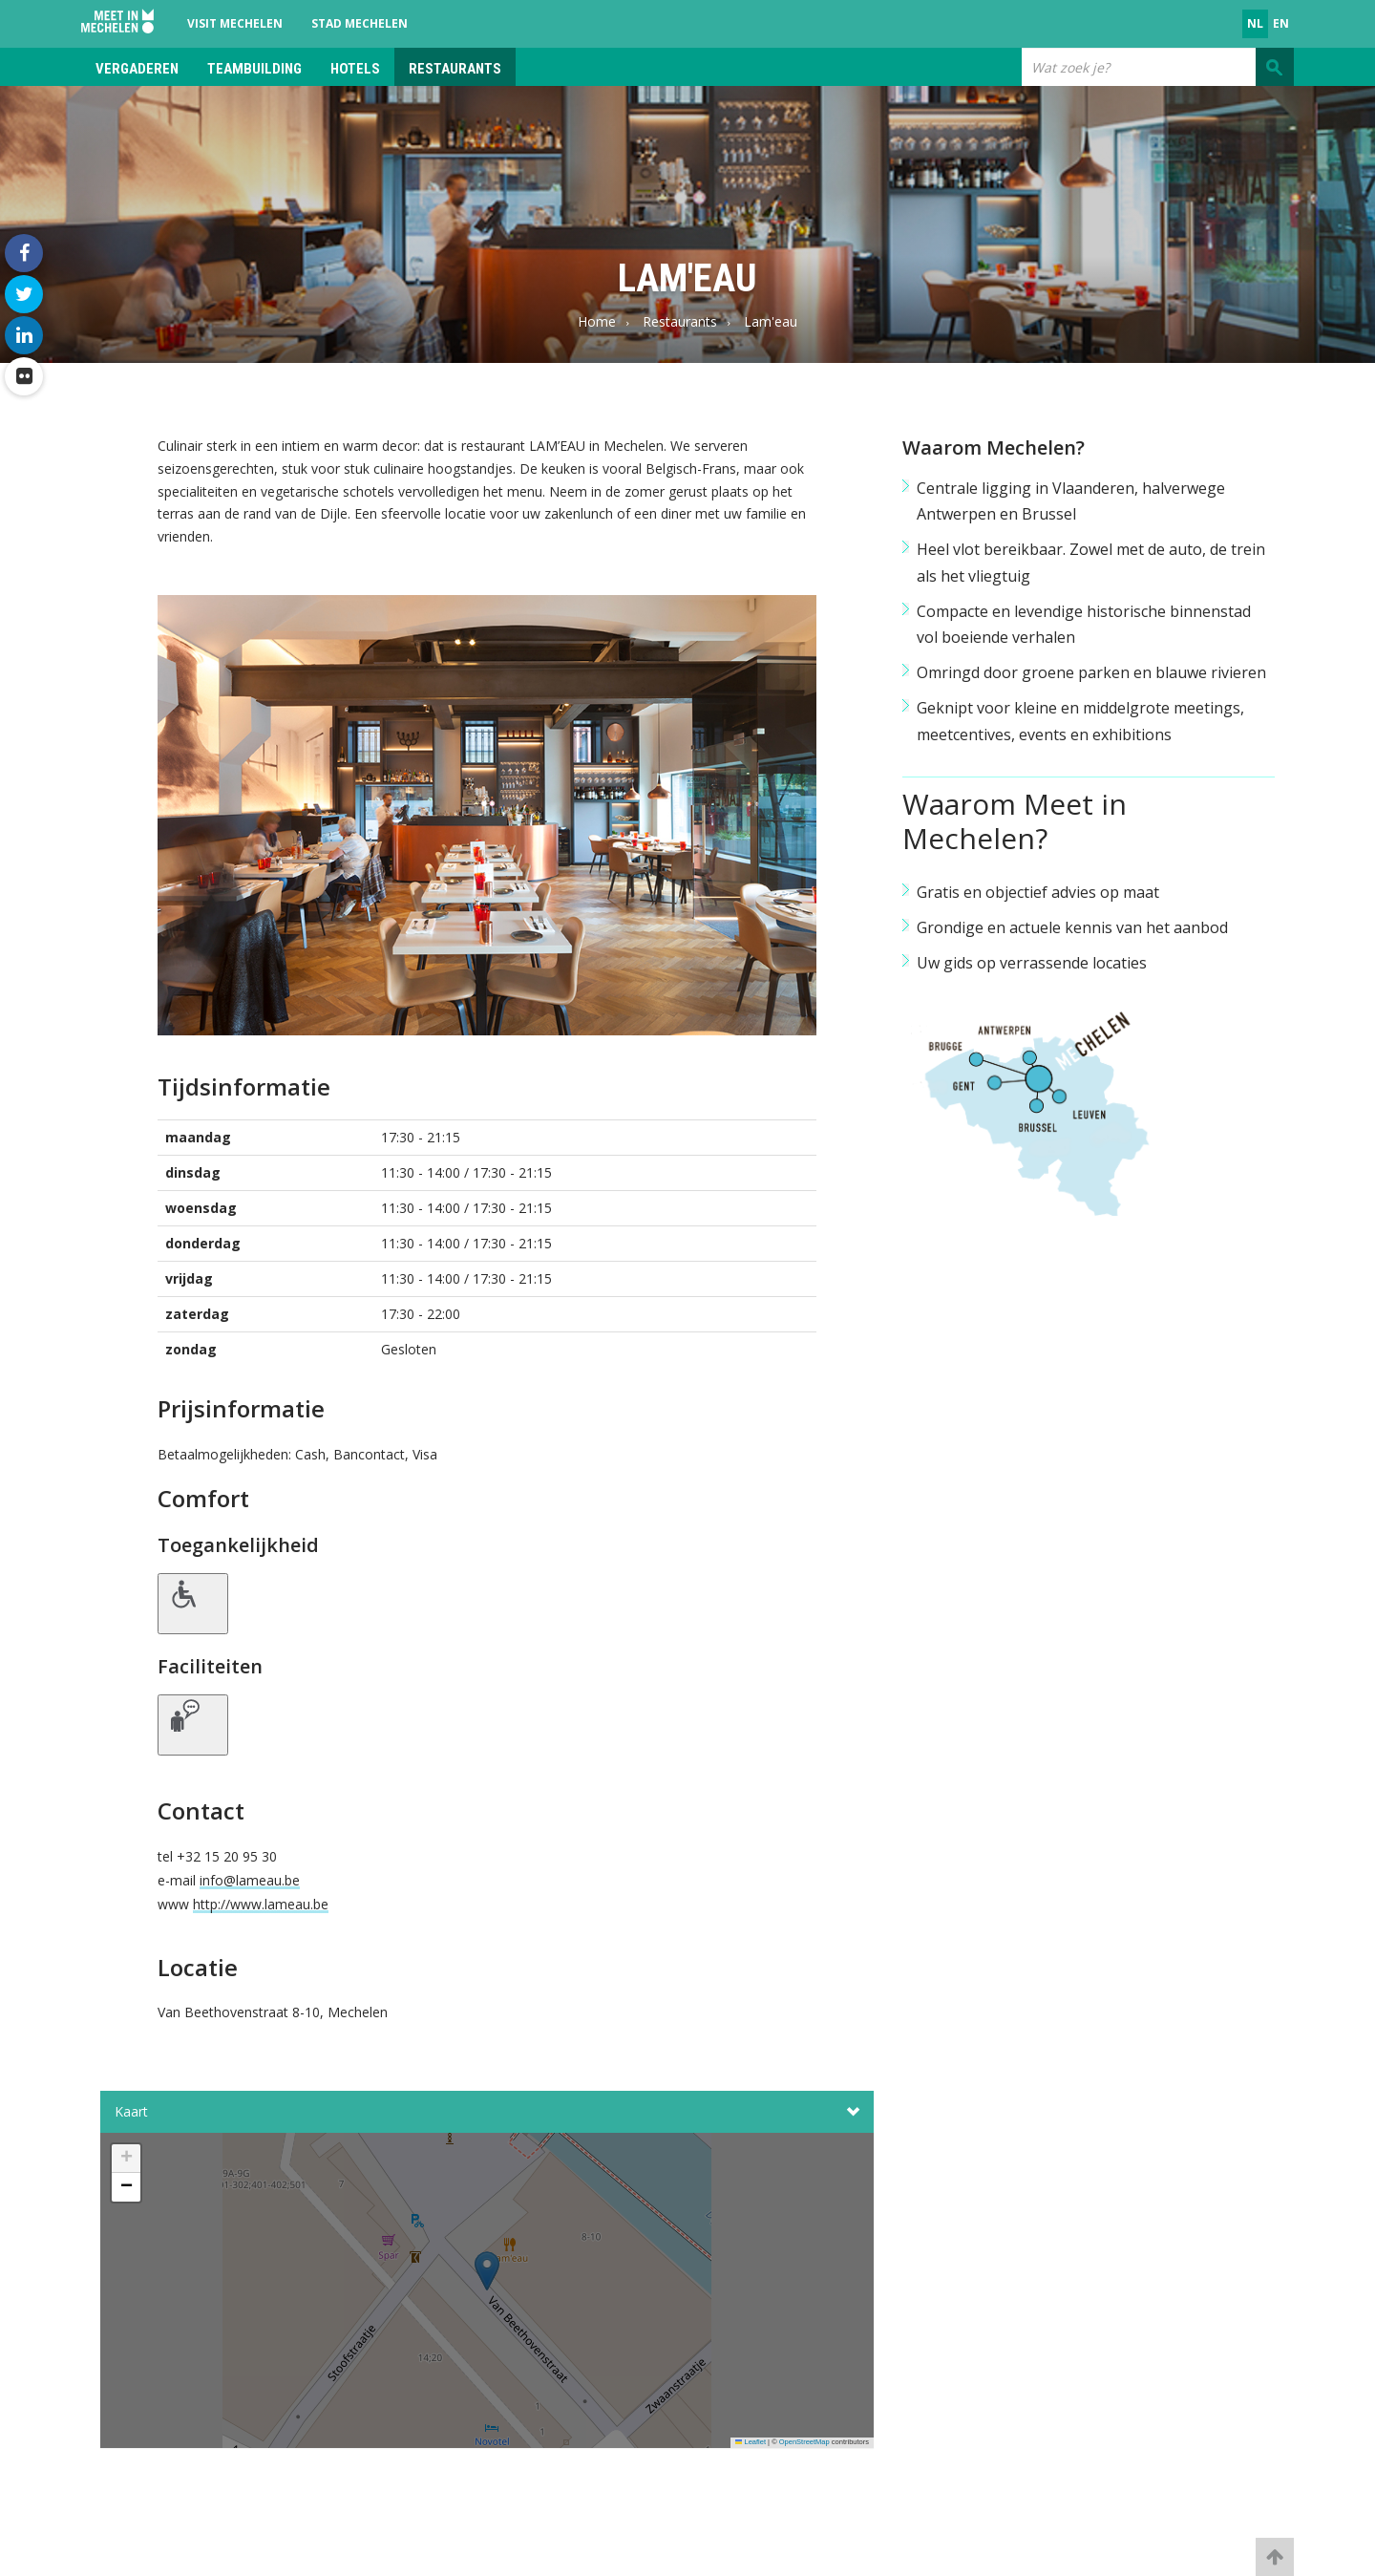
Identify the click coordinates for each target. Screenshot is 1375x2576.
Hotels (355, 68)
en (1281, 23)
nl (1255, 23)
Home (597, 321)
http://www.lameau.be (260, 1904)
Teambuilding (254, 68)
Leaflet (750, 2442)
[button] (487, 2296)
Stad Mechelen (359, 23)
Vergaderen (137, 68)
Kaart (487, 2111)
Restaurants (455, 68)
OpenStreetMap (804, 2442)
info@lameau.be (250, 1880)
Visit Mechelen (235, 23)
